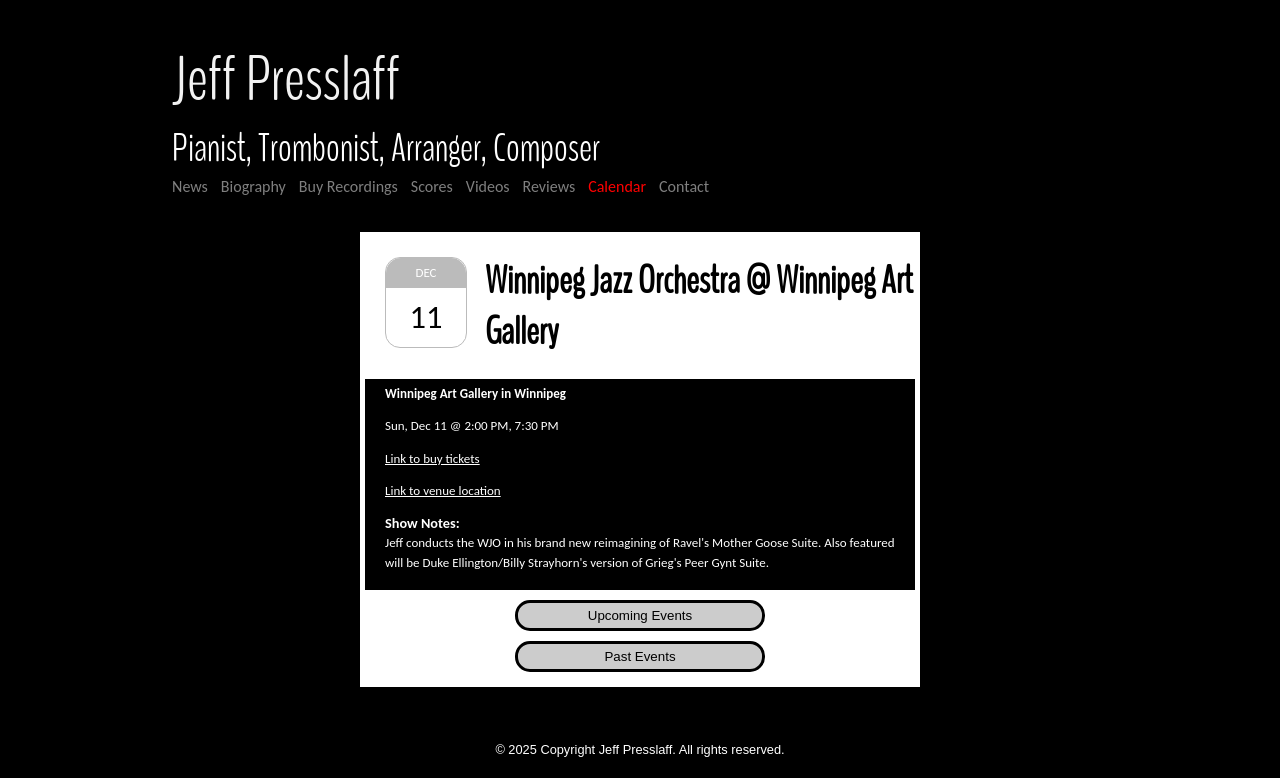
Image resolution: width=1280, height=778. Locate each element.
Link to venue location (443, 490)
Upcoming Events (640, 615)
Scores (432, 186)
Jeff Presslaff (286, 81)
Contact (684, 186)
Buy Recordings (348, 186)
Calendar (617, 186)
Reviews (549, 186)
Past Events (639, 656)
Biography (253, 186)
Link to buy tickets (432, 458)
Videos (488, 186)
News (190, 186)
